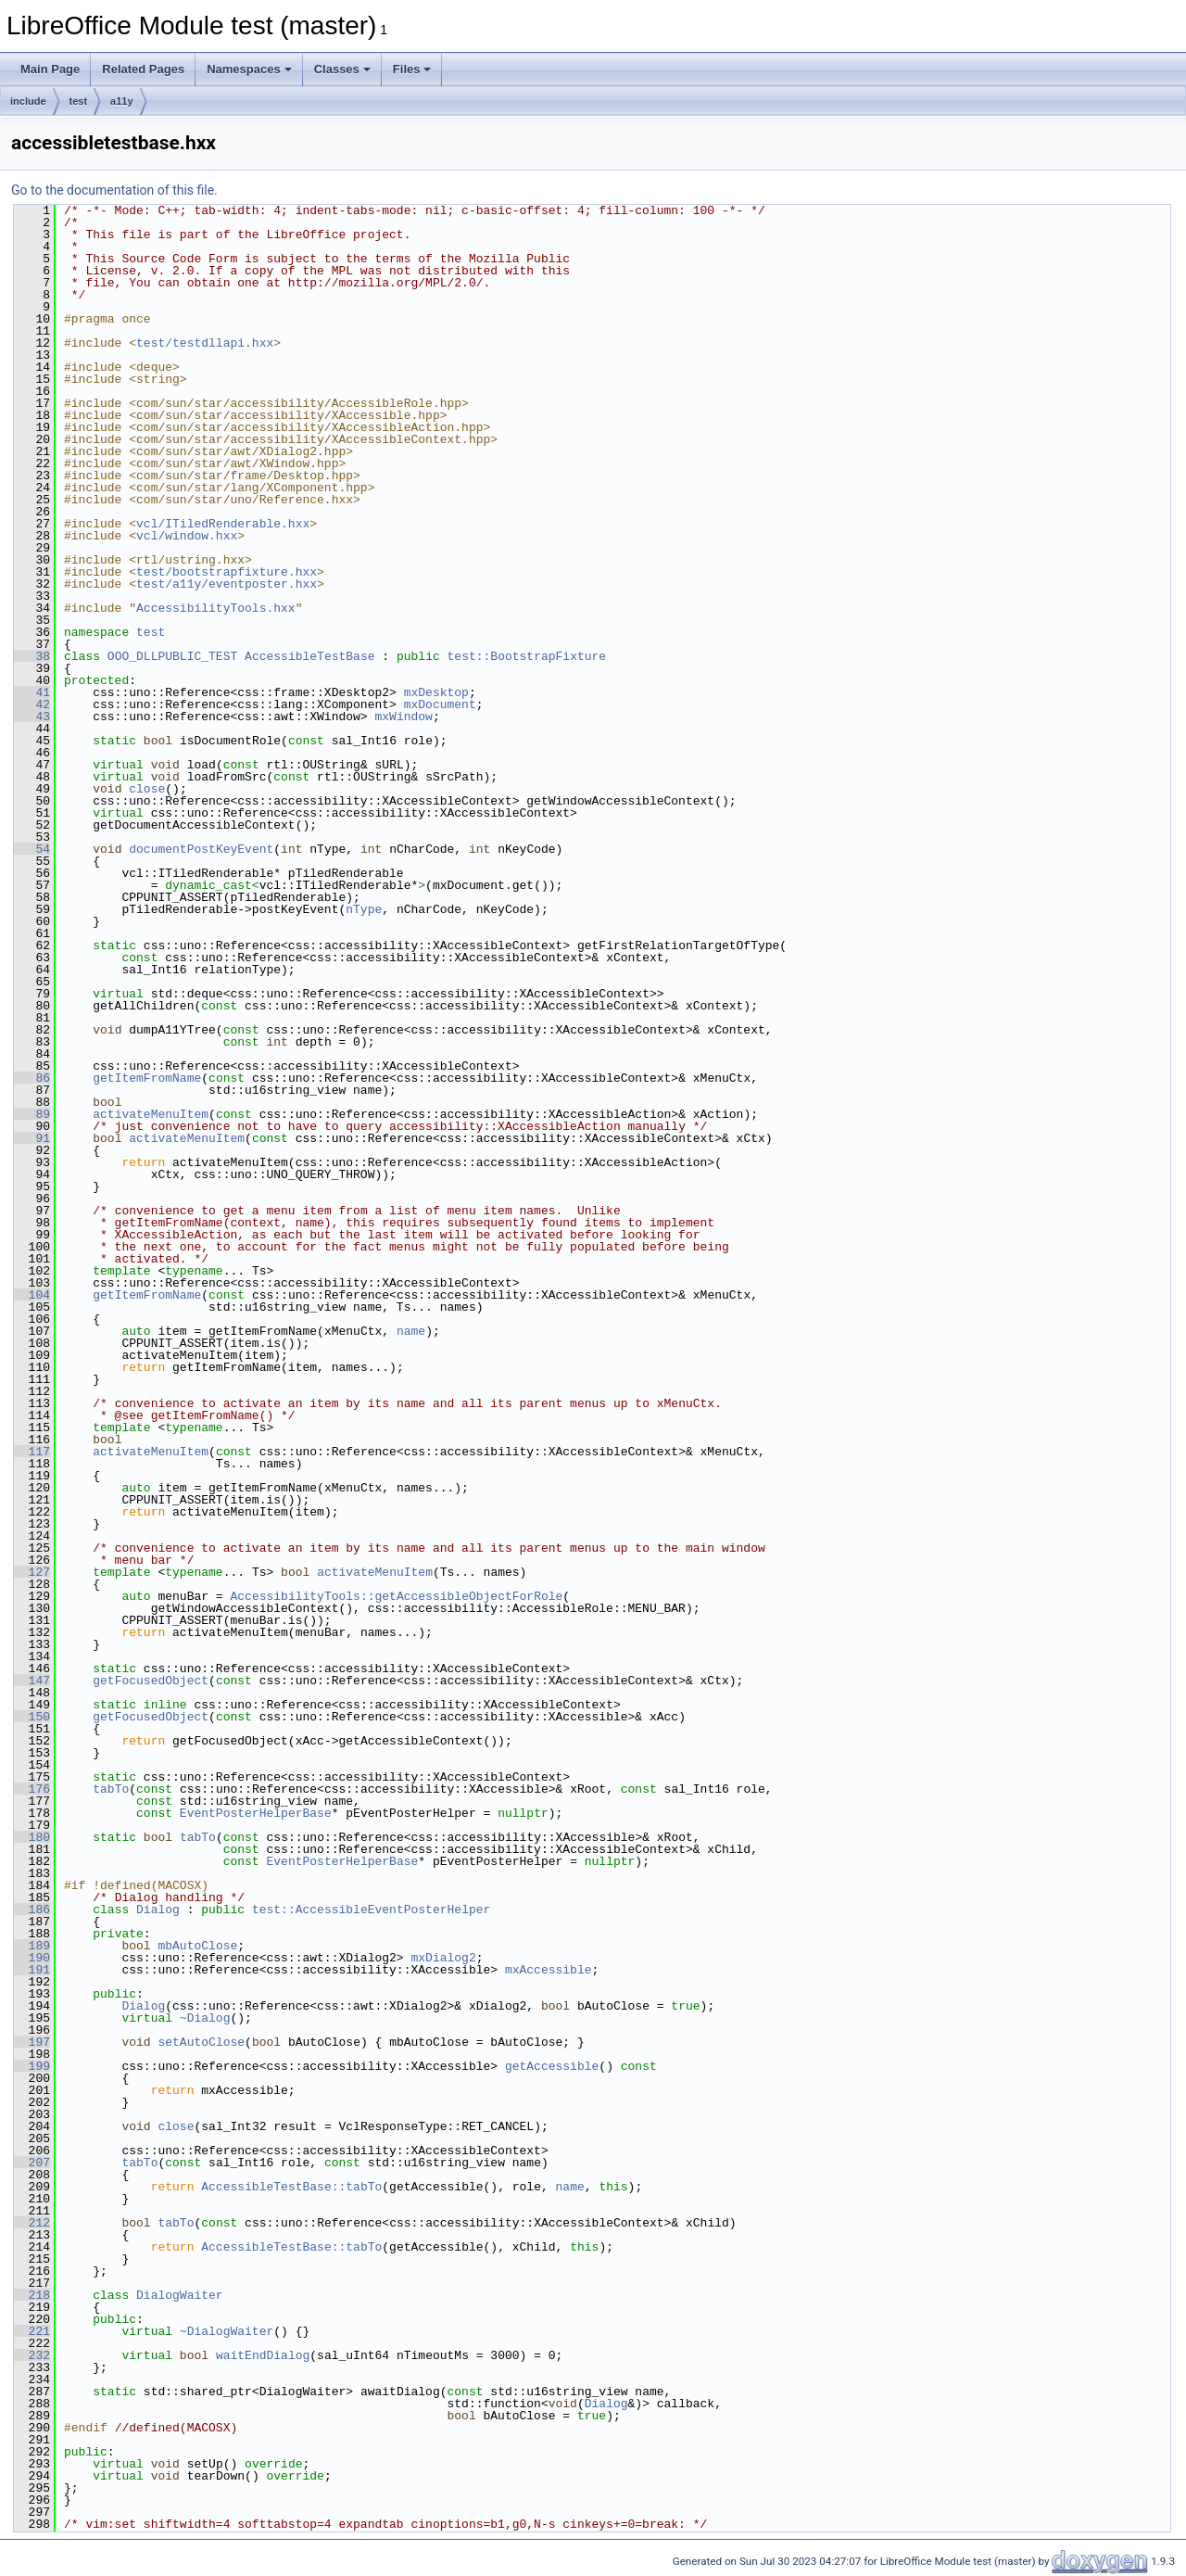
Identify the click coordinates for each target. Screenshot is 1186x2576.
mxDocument (440, 704)
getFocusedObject (150, 1680)
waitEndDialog (262, 2355)
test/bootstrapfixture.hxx (226, 572)
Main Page (50, 69)
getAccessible (552, 2066)
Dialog (158, 1909)
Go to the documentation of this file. (114, 190)
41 (32, 692)
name (411, 1331)
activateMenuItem (150, 1114)
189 (32, 1945)
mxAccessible (548, 1969)
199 (32, 2066)
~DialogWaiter (226, 2331)
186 (32, 1909)
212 (32, 2222)
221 (32, 2331)
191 (32, 1969)
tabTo (111, 1789)
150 (32, 1716)
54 (32, 849)
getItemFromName (147, 1078)
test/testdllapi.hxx (204, 343)
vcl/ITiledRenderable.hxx (222, 523)
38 (32, 656)
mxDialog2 (442, 1957)
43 (32, 716)
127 (32, 1572)
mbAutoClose (197, 1945)
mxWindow (403, 716)
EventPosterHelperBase (256, 1813)
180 (32, 1837)
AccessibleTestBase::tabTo (291, 2186)
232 (32, 2355)
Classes (342, 69)
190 (32, 1957)
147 (32, 1680)
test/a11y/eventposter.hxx (226, 584)
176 (32, 1789)
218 (32, 2295)
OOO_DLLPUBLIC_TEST (172, 656)
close (147, 788)
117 (32, 1451)
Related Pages (143, 69)
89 (32, 1114)
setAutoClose (201, 2042)
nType (364, 909)
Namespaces (249, 69)
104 (32, 1295)
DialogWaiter (179, 2295)
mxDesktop (436, 692)
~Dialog (205, 2018)
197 (32, 2042)
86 (32, 1078)
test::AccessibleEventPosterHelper (371, 1909)
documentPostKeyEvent (201, 849)
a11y (121, 101)
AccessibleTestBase (309, 656)
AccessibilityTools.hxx (216, 608)
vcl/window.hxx (186, 535)
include (28, 101)
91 (32, 1138)
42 (32, 704)
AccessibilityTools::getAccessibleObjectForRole (396, 1596)
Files (412, 69)
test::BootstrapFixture (526, 656)
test (78, 101)
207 (32, 2162)
